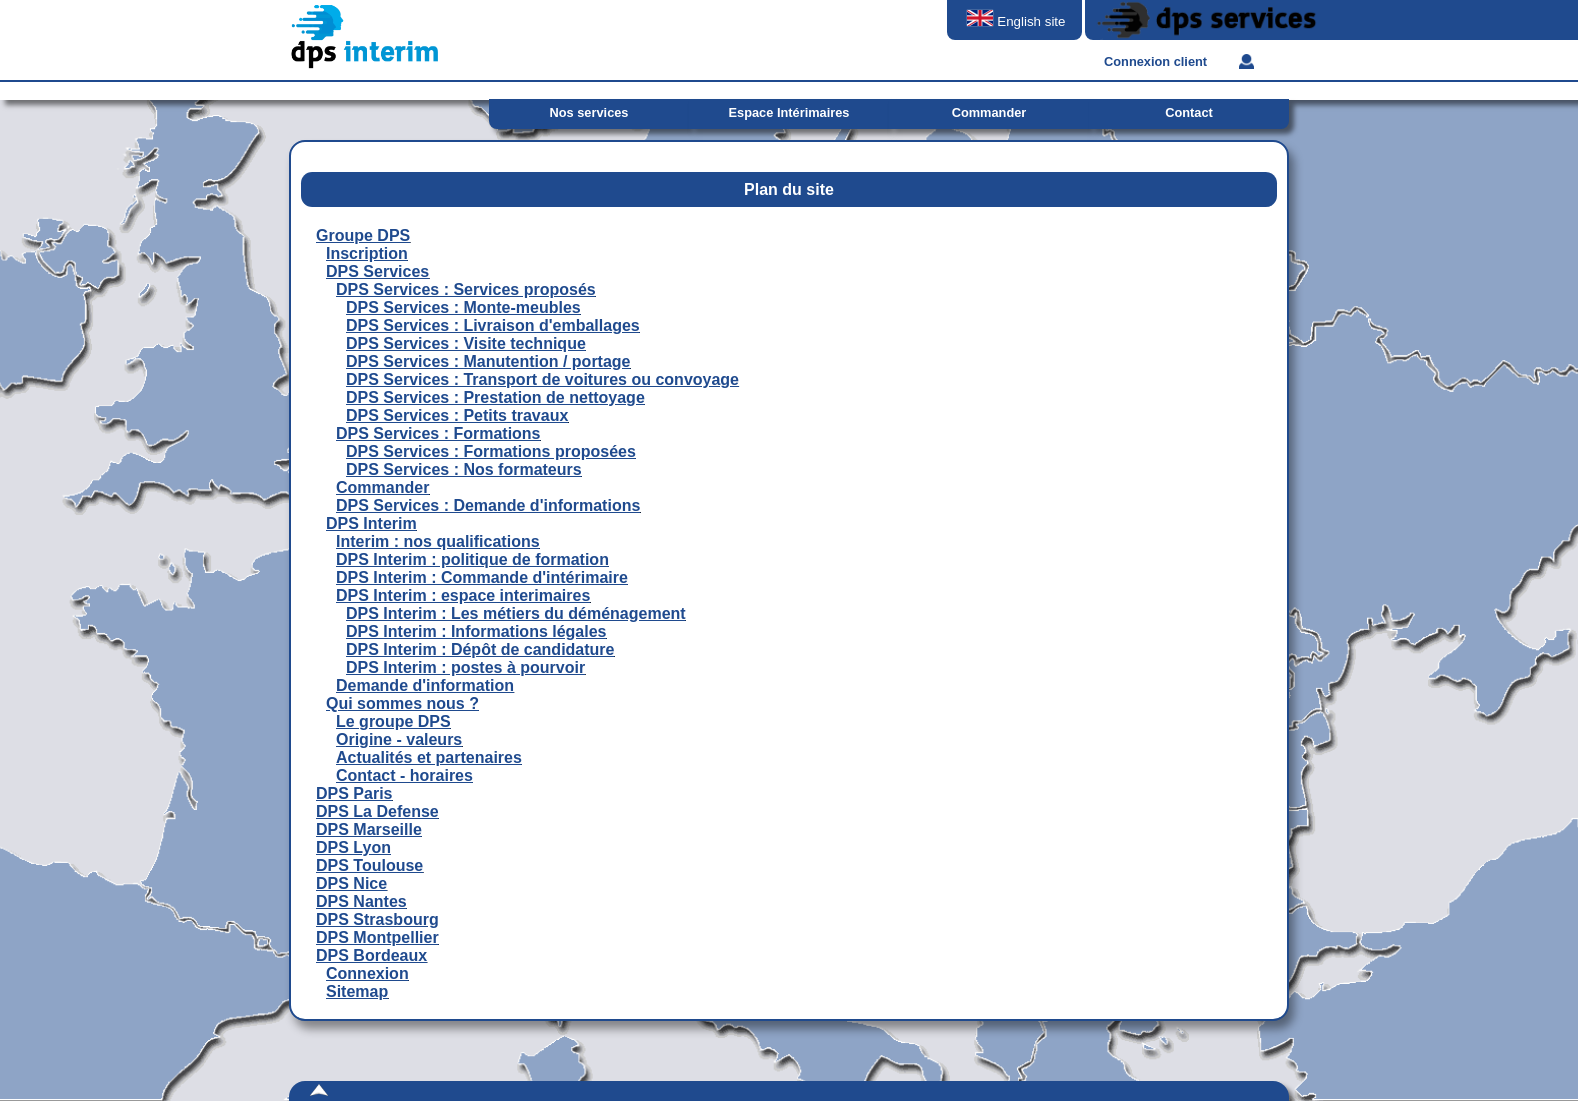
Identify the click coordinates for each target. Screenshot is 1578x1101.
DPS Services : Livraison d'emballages (493, 325)
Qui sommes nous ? (402, 703)
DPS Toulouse (369, 865)
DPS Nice (351, 883)
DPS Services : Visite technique (466, 343)
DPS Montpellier (377, 937)
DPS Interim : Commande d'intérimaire (482, 577)
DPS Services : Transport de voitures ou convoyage (542, 379)
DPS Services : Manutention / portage (488, 361)
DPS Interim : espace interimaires (463, 595)
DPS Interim (371, 523)
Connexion (367, 973)
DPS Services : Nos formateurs (464, 469)
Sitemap (357, 991)
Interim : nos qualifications (438, 541)
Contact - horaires (404, 775)
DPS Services (377, 271)
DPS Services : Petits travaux (457, 415)
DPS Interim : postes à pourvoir (465, 667)
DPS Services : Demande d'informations (488, 505)
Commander (382, 487)
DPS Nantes (361, 901)
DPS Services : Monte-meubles (463, 307)
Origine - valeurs (399, 739)
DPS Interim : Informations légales (476, 631)
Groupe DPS (363, 235)
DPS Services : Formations (438, 433)
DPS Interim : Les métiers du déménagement (516, 613)
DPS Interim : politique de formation (472, 559)
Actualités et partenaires (429, 757)
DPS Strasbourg (377, 919)
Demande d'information (425, 685)
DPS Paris (354, 793)
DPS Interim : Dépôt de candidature (480, 649)
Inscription (367, 253)
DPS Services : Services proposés (466, 289)
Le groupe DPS (393, 721)
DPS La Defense (377, 811)
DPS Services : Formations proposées (491, 451)
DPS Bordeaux (371, 955)
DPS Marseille (369, 829)
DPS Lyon (353, 847)
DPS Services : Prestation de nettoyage (495, 397)
